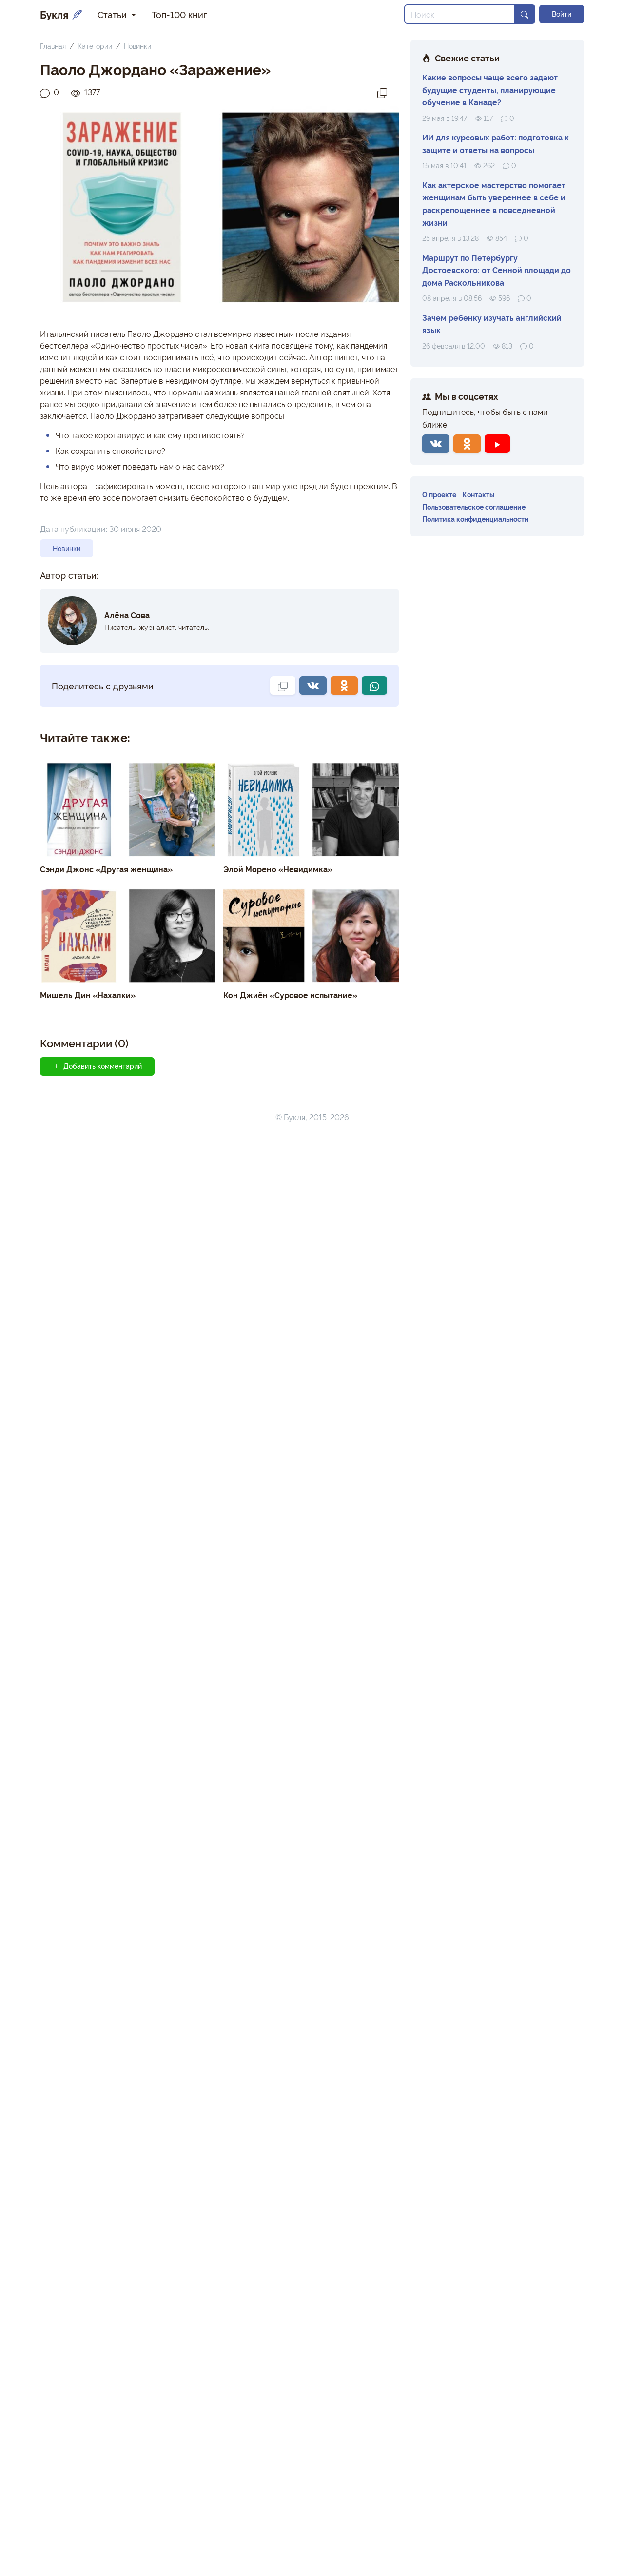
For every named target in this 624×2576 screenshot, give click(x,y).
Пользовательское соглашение (474, 506)
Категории (95, 45)
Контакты (478, 494)
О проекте (439, 494)
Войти (561, 14)
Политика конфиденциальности (475, 518)
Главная (53, 45)
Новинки (137, 45)
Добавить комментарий (97, 1066)
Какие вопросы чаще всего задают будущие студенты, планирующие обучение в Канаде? (490, 89)
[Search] (459, 14)
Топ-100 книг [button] (179, 14)
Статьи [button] (113, 14)
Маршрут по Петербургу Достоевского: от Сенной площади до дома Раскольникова (496, 270)
